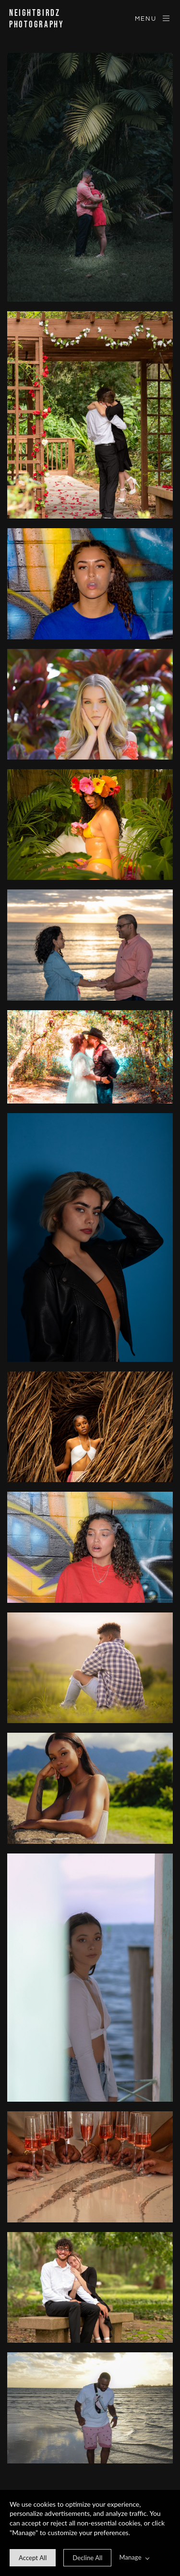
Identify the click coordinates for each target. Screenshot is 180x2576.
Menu (153, 18)
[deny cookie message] (87, 2557)
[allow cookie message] (33, 2557)
